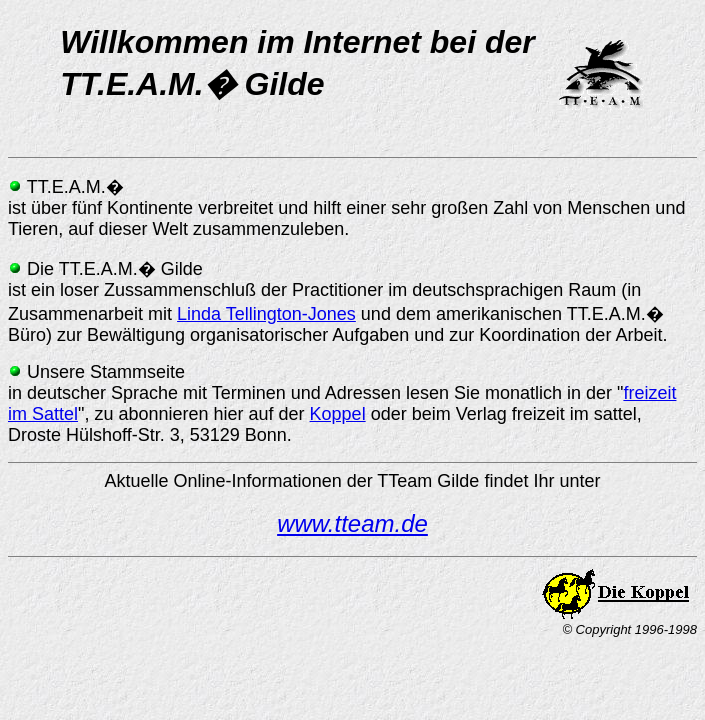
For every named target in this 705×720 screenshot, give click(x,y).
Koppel (338, 414)
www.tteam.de (352, 523)
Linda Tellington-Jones (266, 314)
